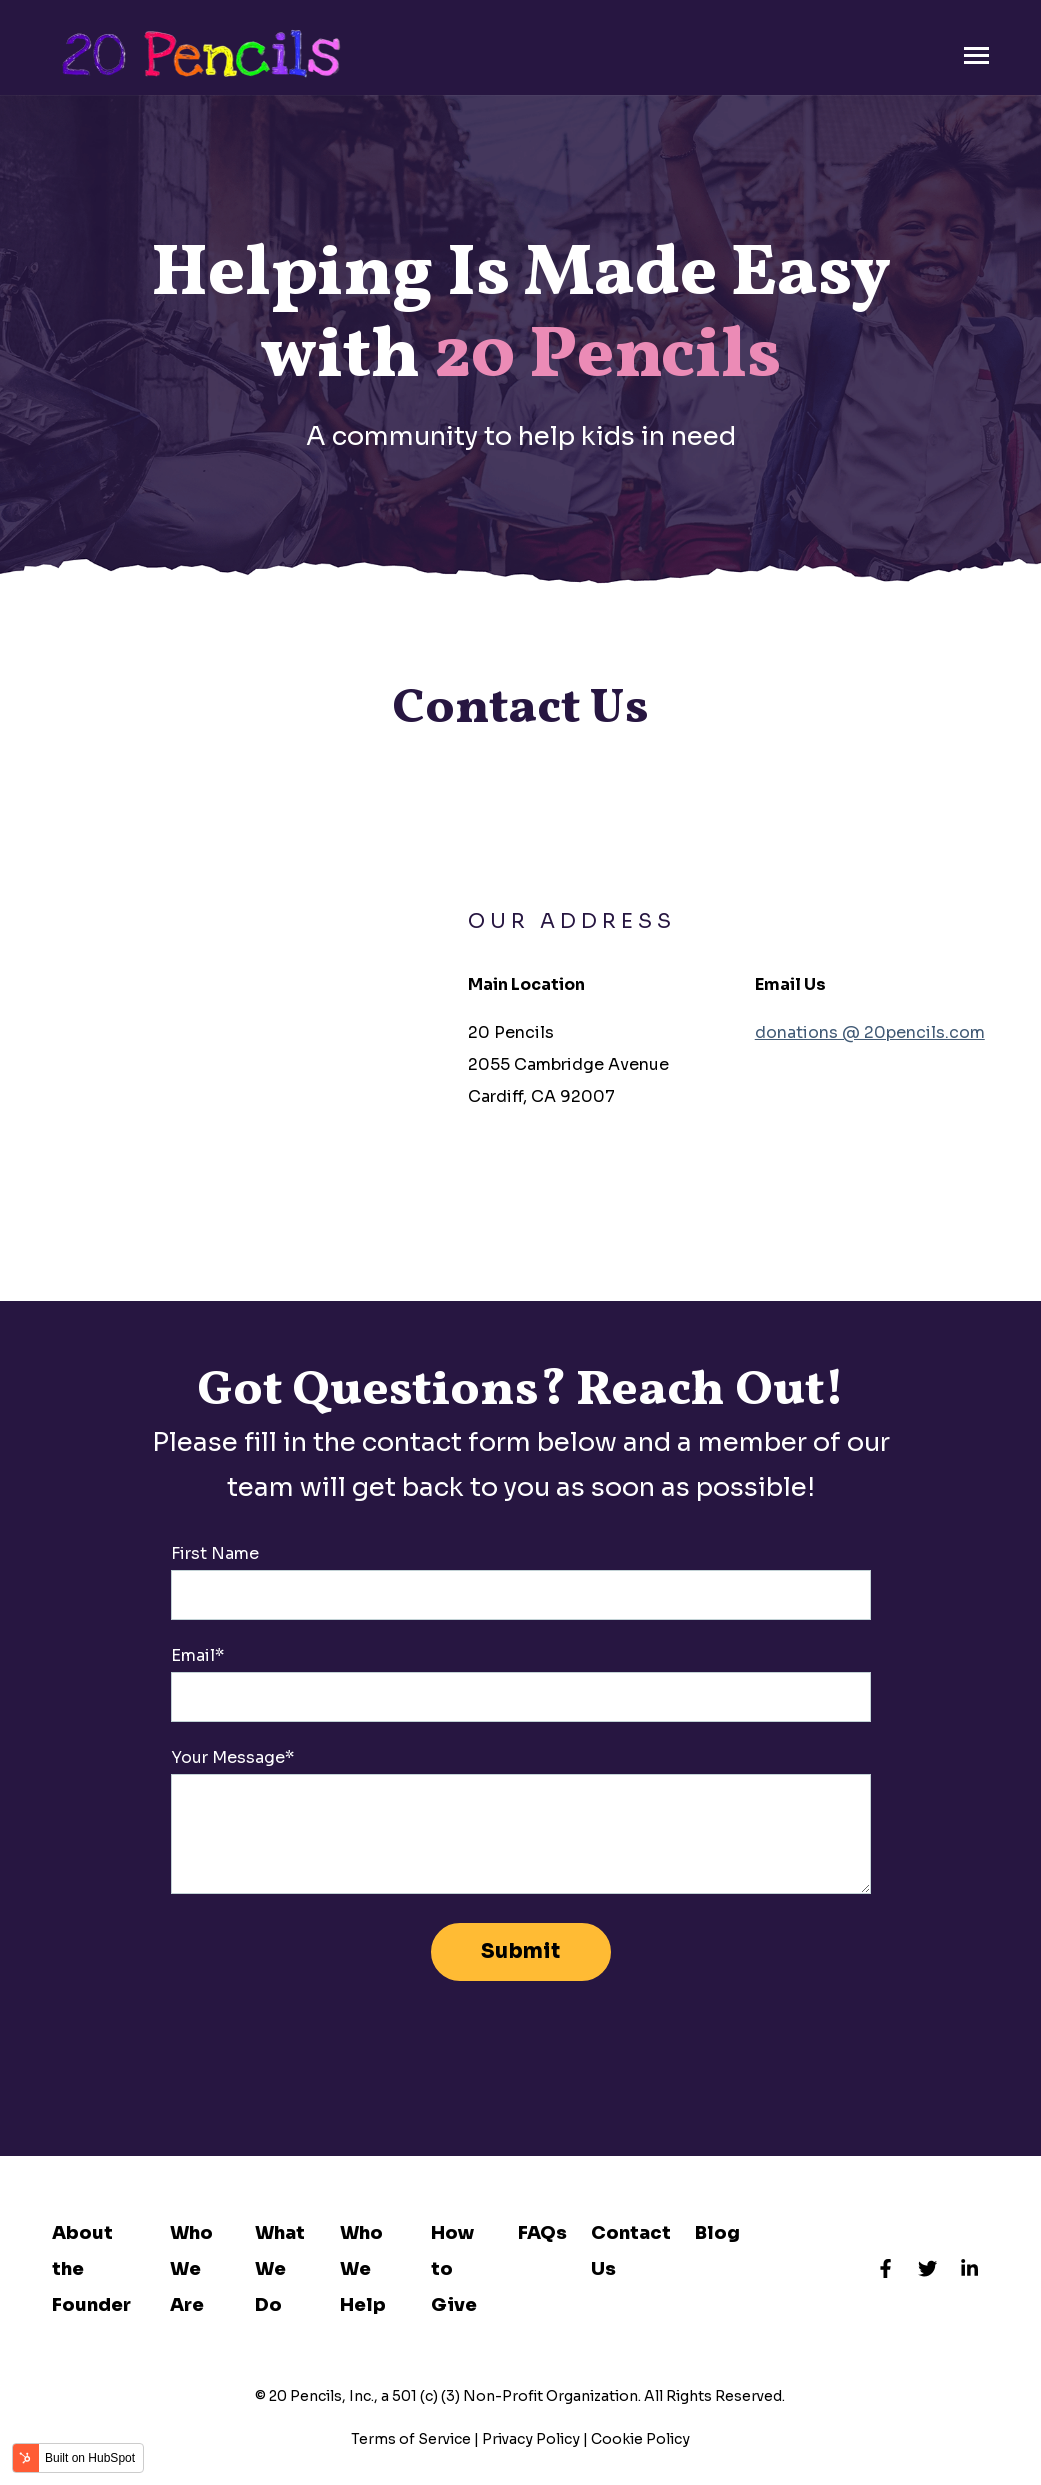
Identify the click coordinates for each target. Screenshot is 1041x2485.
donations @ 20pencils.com (870, 1032)
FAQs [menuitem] (542, 2233)
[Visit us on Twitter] (928, 2269)
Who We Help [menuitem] (363, 2269)
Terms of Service (411, 2439)
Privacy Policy (531, 2439)
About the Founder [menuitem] (91, 2269)
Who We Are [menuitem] (191, 2269)
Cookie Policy (640, 2439)
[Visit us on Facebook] (886, 2269)
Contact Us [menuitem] (631, 2251)
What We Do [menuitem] (280, 2269)
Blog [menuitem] (717, 2233)
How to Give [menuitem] (454, 2269)
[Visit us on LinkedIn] (970, 2269)
